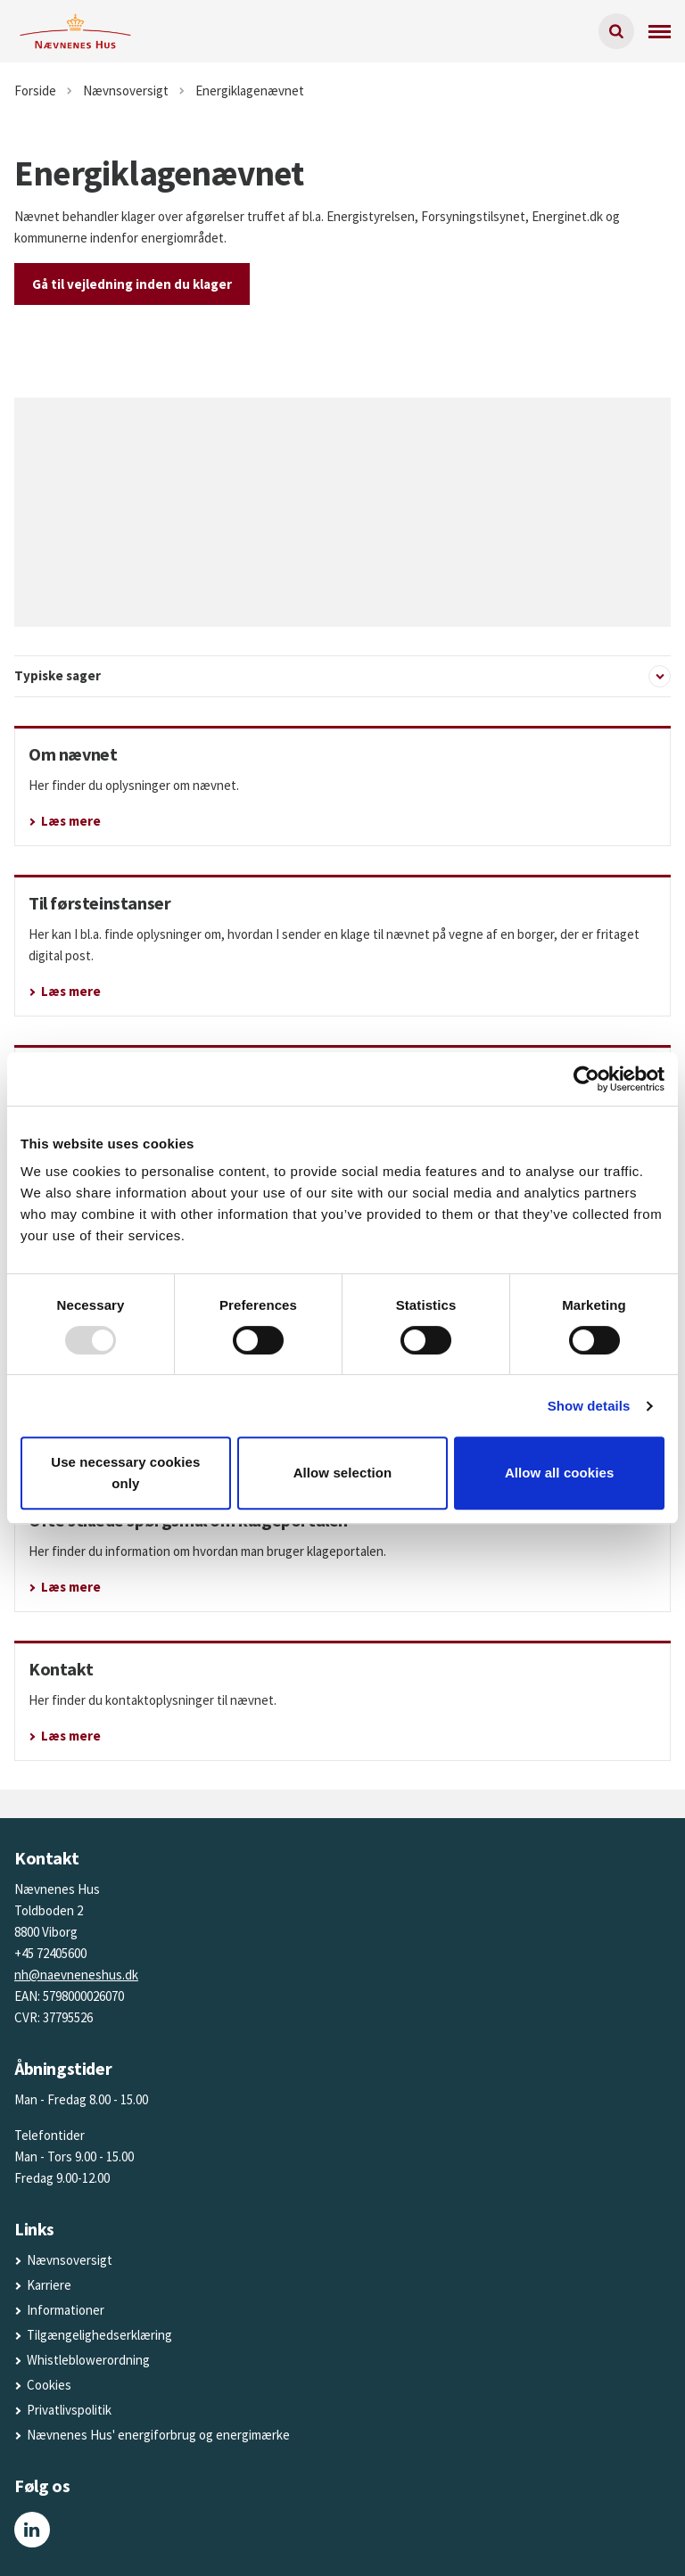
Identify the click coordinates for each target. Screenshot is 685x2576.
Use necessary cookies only (125, 1472)
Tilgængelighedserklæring (99, 2334)
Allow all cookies (560, 1472)
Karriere (49, 2284)
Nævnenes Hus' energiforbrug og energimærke (158, 2434)
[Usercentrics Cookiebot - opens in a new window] (586, 1079)
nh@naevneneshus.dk (76, 1974)
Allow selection (342, 1472)
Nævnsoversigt (69, 2259)
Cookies (49, 2384)
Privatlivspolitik (69, 2409)
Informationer (65, 2309)
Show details (589, 1405)
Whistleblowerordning (88, 2359)
